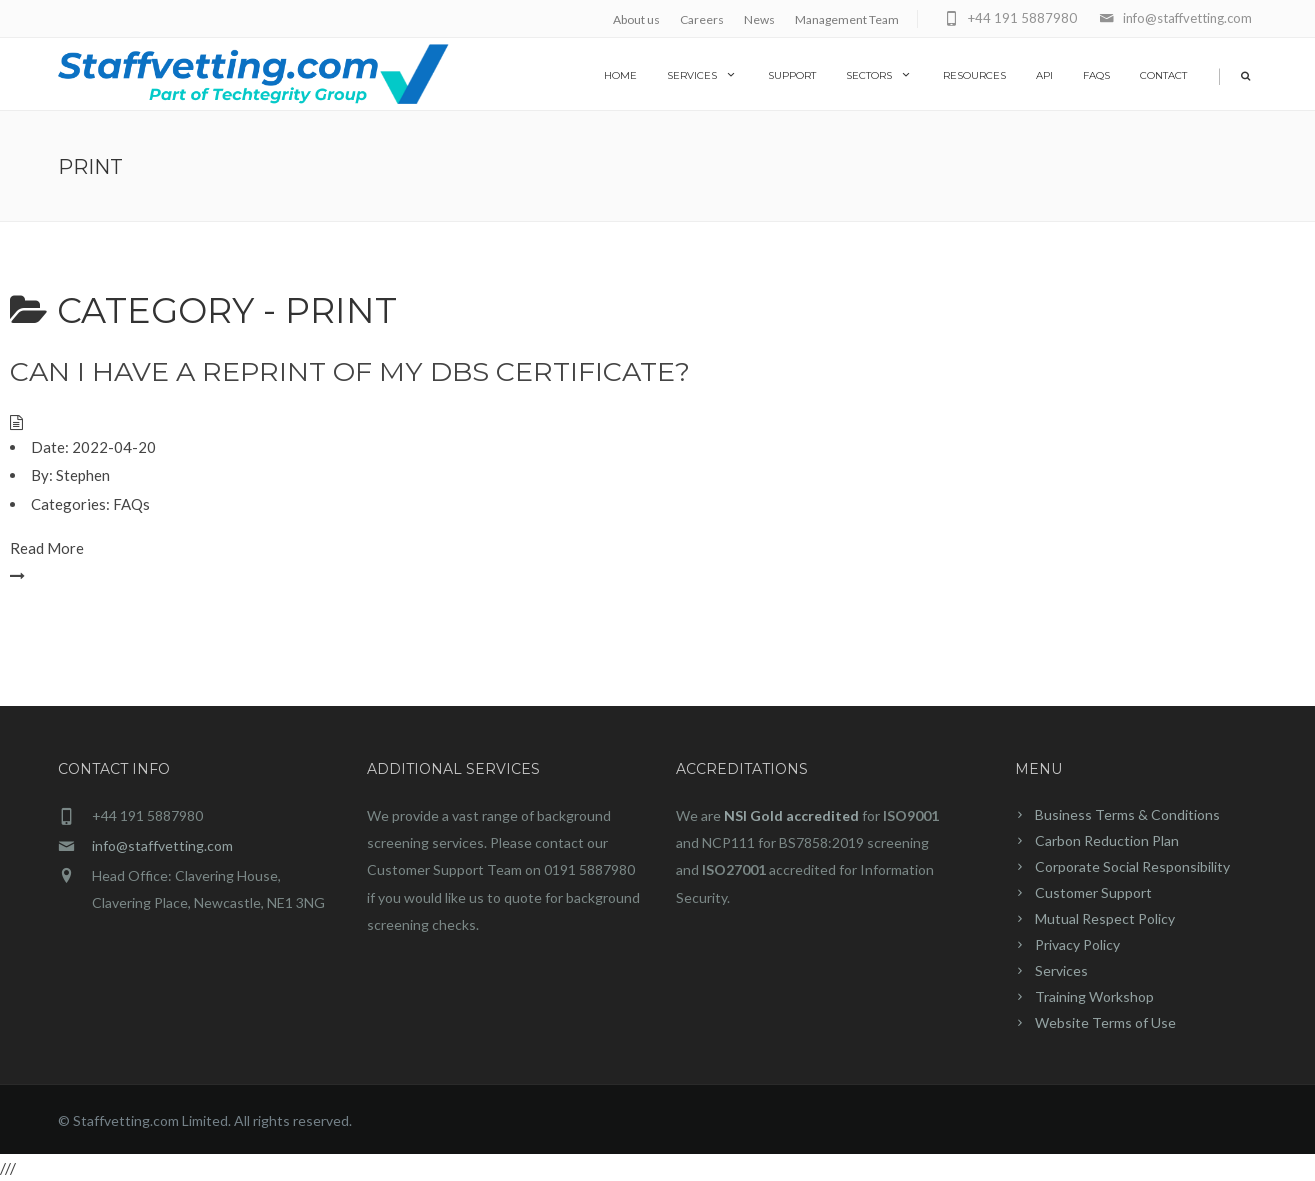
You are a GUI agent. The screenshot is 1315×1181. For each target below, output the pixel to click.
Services (702, 75)
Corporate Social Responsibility (1132, 866)
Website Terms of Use (1105, 1022)
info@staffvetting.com (162, 845)
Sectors (879, 75)
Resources (974, 75)
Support (792, 75)
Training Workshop (1094, 996)
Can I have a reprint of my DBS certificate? (350, 371)
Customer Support (1093, 892)
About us (636, 19)
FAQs (1096, 75)
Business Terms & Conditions (1127, 814)
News (759, 19)
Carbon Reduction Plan (1107, 840)
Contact (1163, 75)
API (1044, 75)
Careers (702, 19)
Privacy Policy (1077, 944)
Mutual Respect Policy (1105, 918)
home (620, 75)
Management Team (847, 19)
